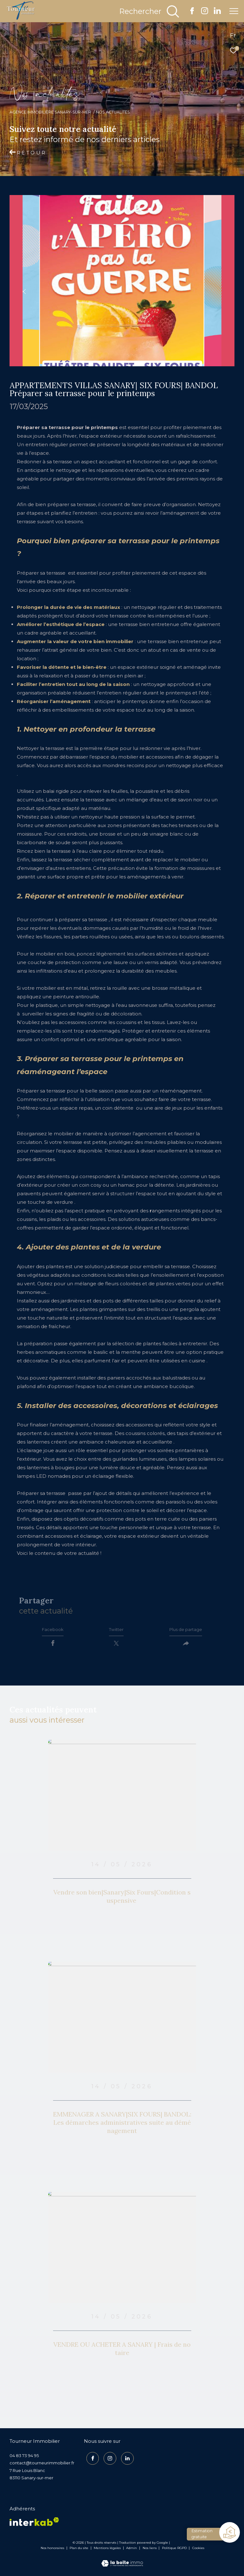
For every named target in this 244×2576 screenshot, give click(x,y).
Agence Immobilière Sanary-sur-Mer (50, 112)
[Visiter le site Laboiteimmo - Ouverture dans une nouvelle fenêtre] (122, 2562)
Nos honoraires (52, 2551)
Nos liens (150, 2551)
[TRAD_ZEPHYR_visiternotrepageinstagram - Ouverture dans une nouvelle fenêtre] (204, 13)
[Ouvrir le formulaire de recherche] (149, 11)
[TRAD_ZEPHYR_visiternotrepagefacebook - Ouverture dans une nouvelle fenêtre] (192, 13)
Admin (132, 2551)
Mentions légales (108, 2551)
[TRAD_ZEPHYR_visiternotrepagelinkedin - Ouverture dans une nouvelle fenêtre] (217, 13)
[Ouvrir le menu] (234, 11)
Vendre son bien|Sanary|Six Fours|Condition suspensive (122, 1900)
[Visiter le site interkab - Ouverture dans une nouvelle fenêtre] (34, 2525)
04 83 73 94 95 (24, 2459)
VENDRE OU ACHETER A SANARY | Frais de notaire (122, 2352)
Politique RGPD (174, 2551)
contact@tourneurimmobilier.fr (42, 2466)
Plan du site (79, 2551)
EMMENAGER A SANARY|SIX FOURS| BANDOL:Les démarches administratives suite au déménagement (122, 2126)
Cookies (198, 2551)
